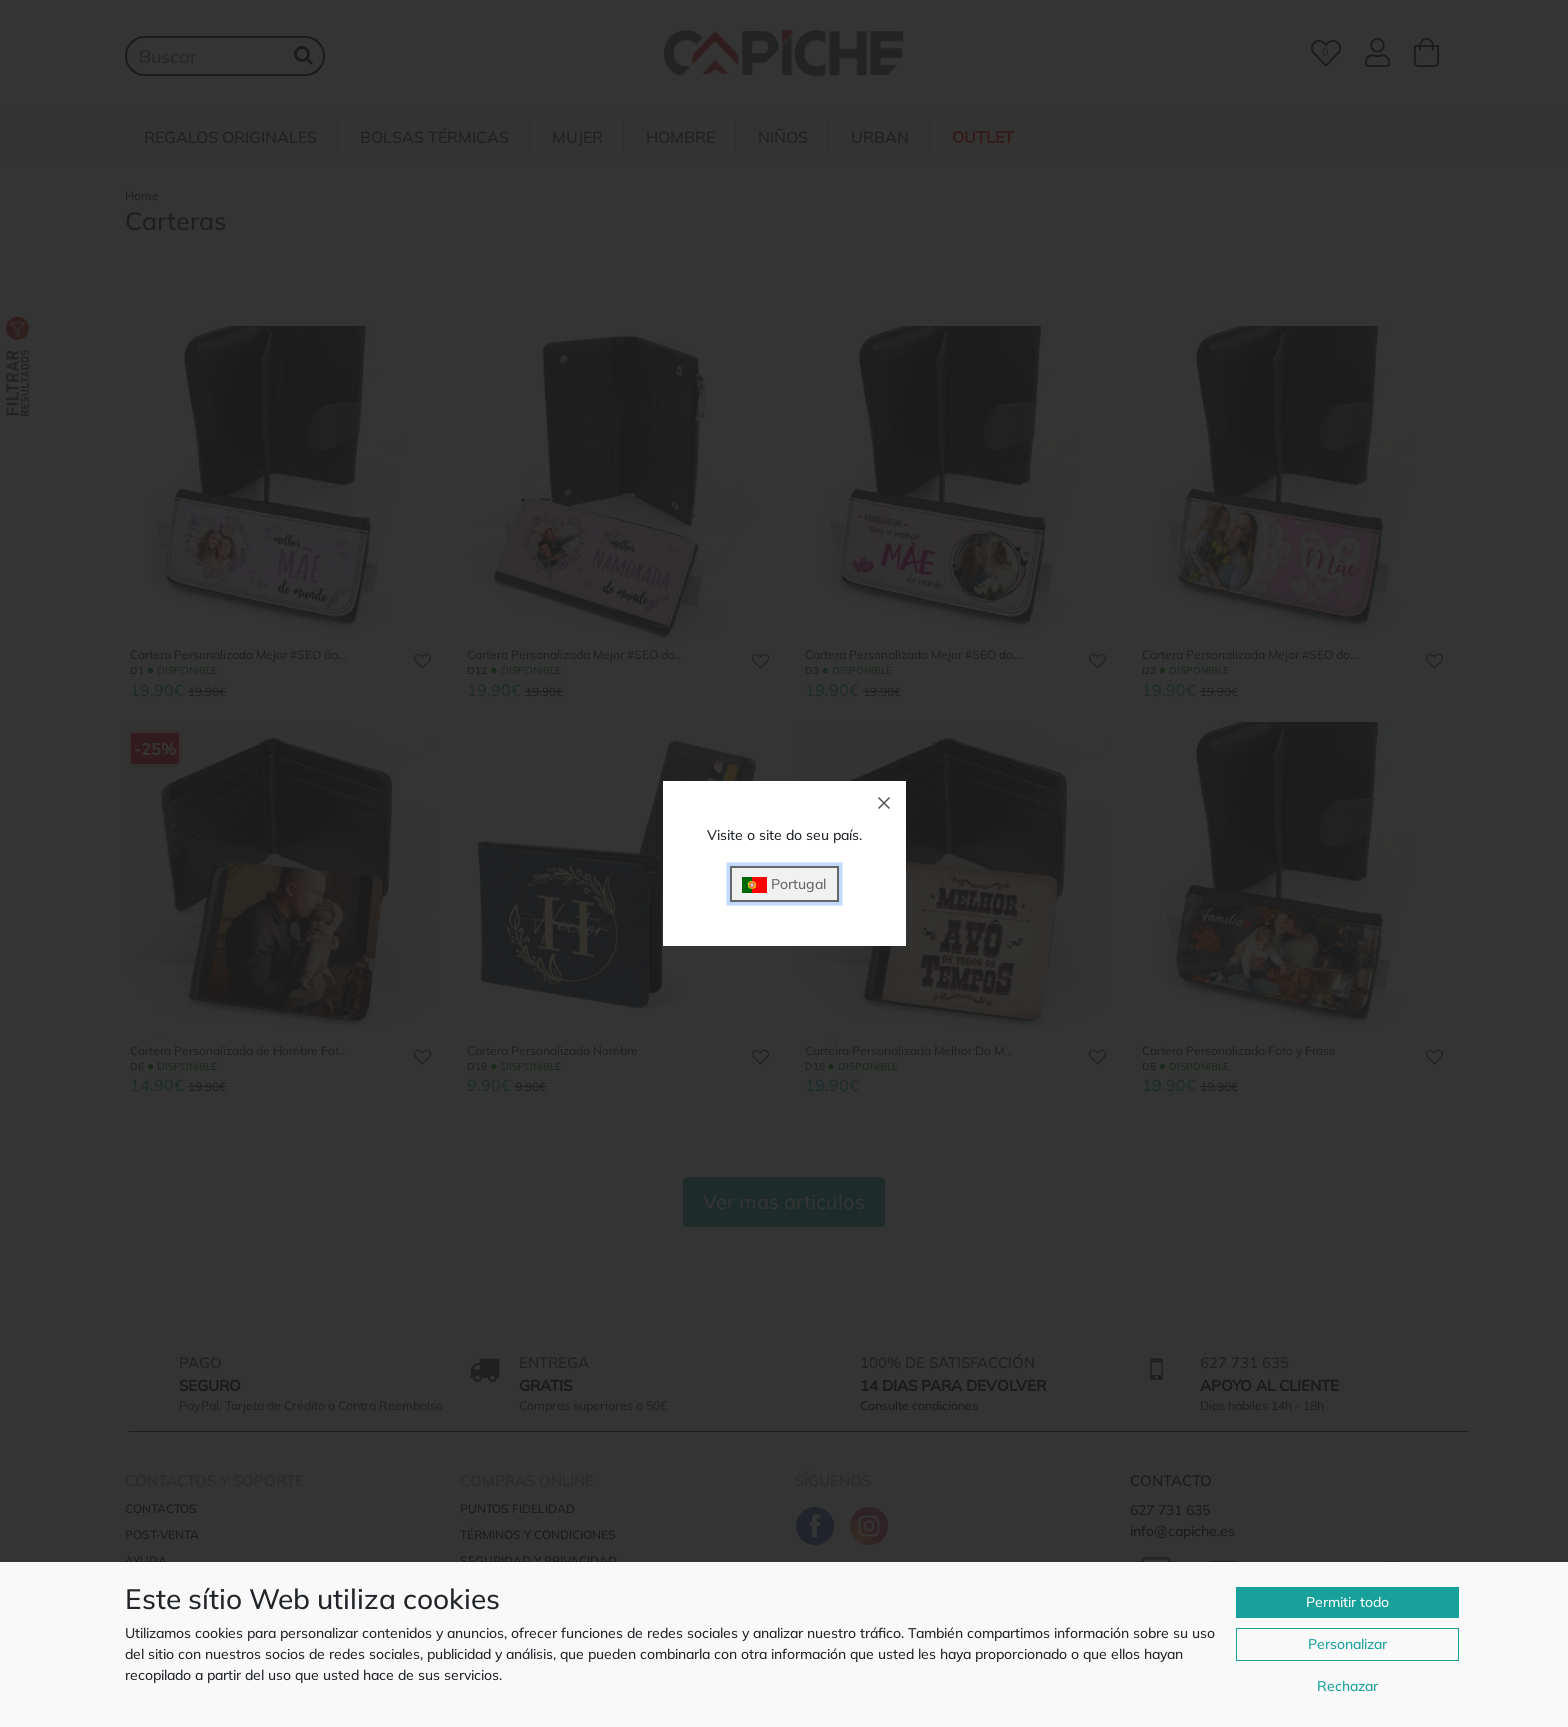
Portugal (784, 884)
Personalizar (1347, 1644)
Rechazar (1347, 1686)
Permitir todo (1347, 1602)
